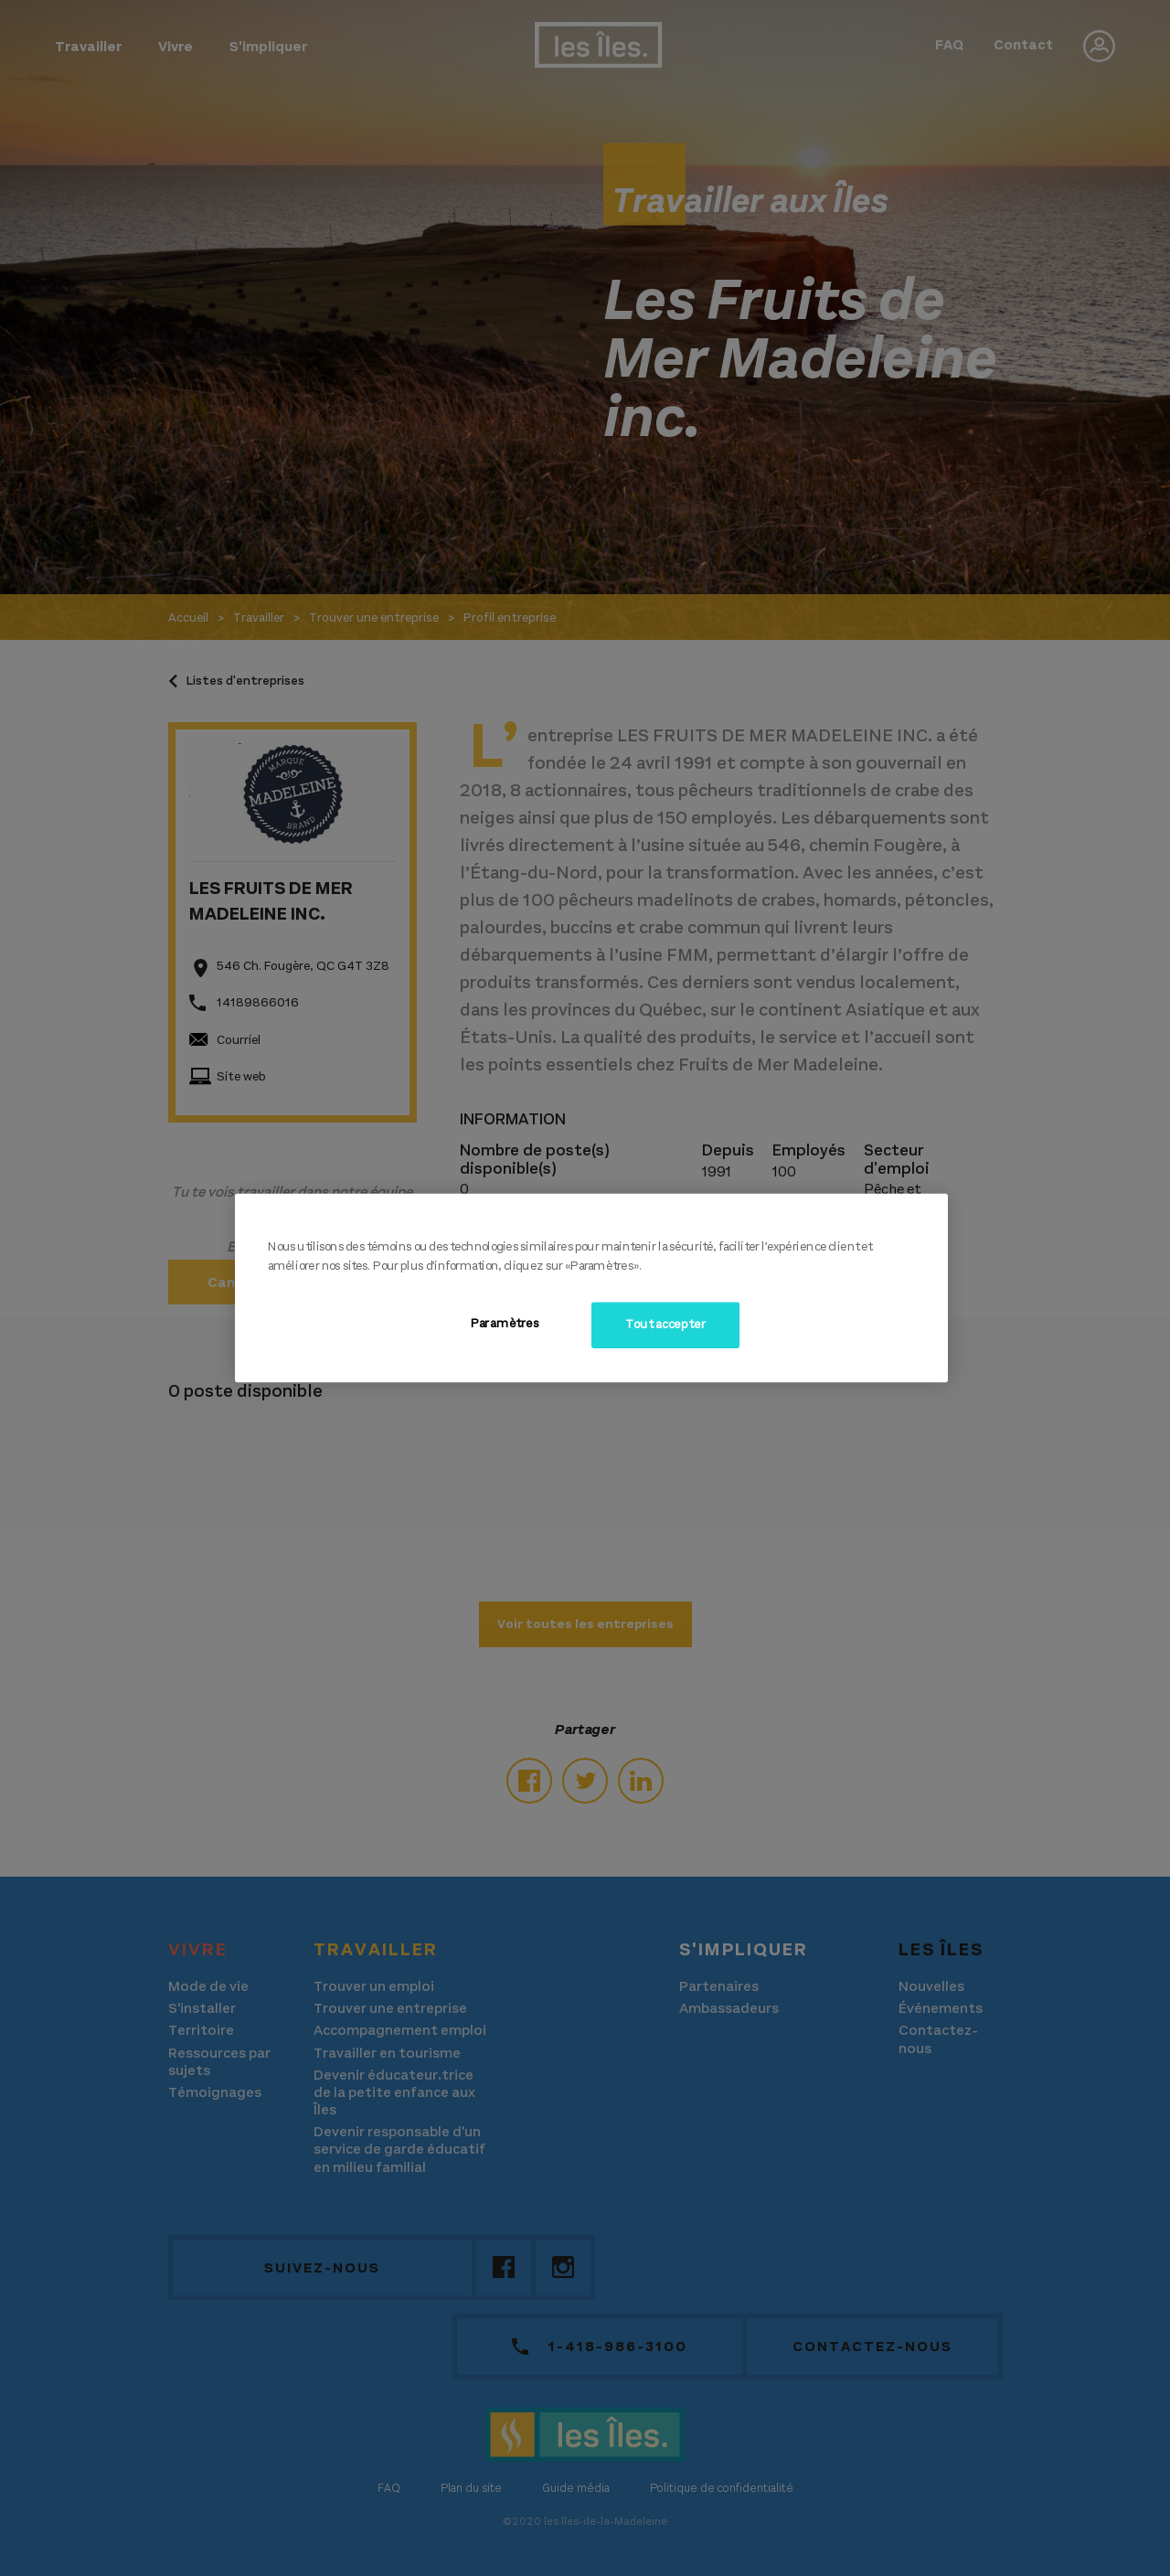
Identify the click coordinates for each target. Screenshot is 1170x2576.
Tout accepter (665, 1324)
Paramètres (505, 1323)
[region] (591, 1288)
